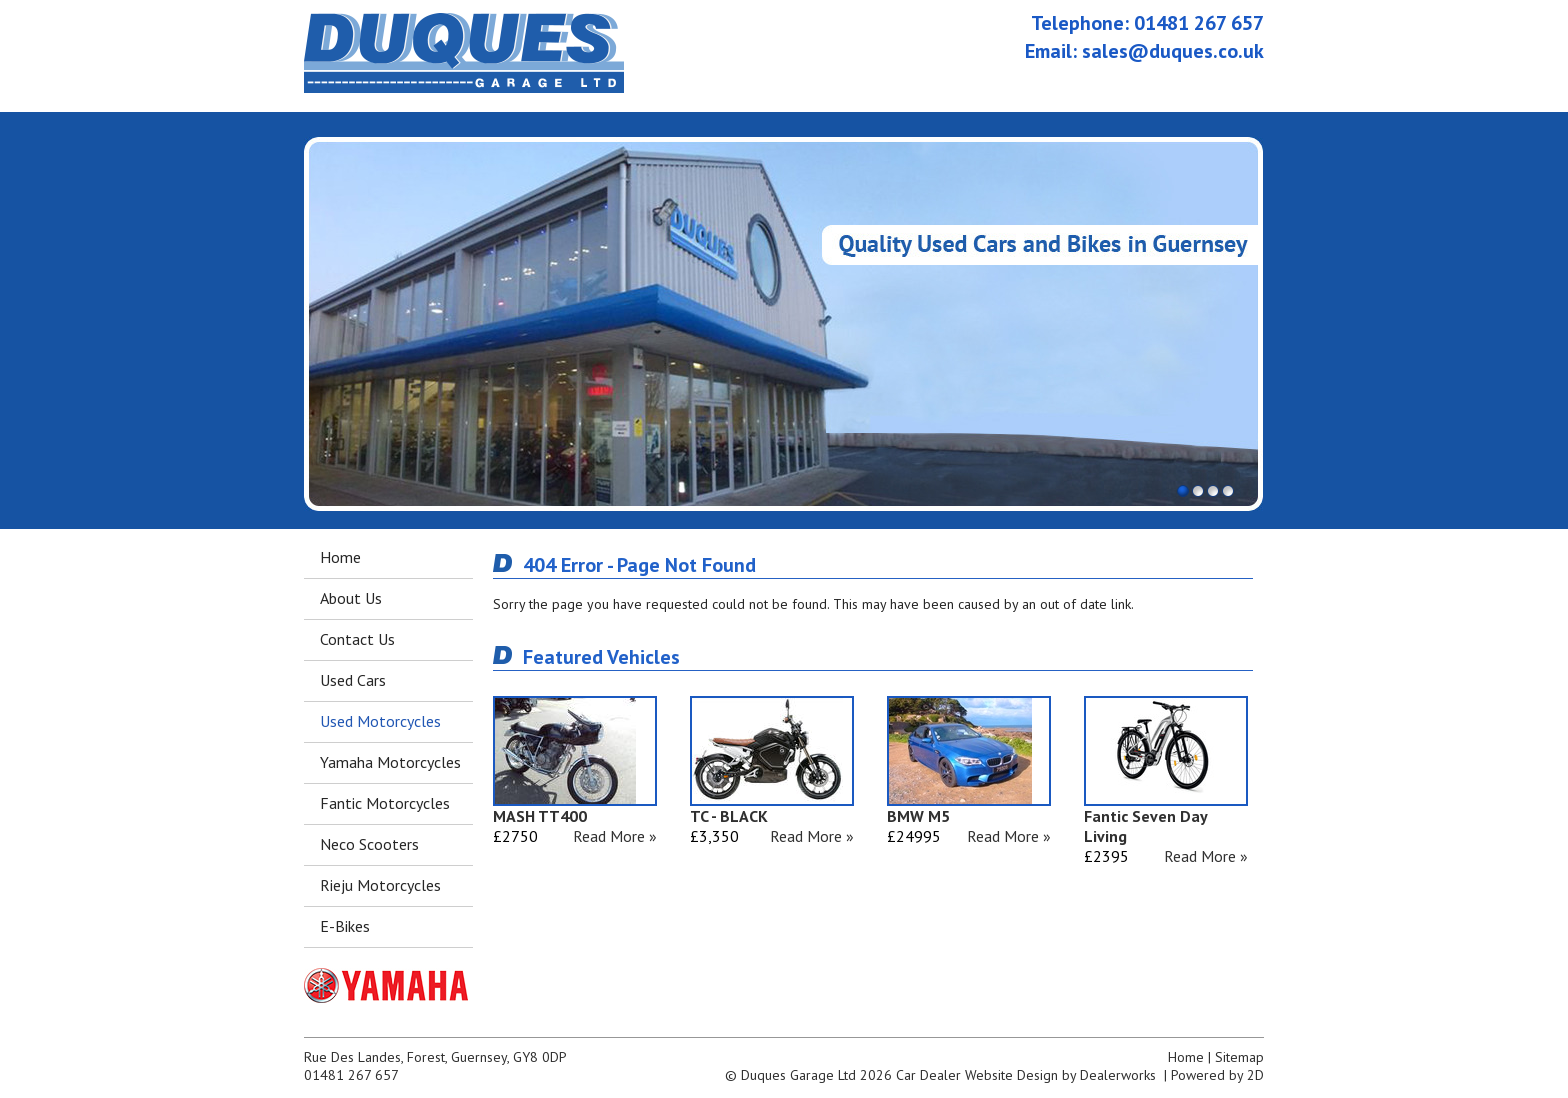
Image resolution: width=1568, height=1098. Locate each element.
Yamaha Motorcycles (390, 762)
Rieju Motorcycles (380, 885)
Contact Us (357, 639)
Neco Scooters (369, 844)
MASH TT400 (540, 816)
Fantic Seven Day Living (1145, 826)
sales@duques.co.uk (1173, 51)
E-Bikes (345, 926)
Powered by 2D (1217, 1075)
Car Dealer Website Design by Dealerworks (1026, 1075)
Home (340, 557)
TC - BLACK (729, 816)
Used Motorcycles (380, 721)
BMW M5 (918, 816)
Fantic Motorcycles (385, 803)
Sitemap (1239, 1057)
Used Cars (353, 680)
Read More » (615, 836)
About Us (351, 598)
